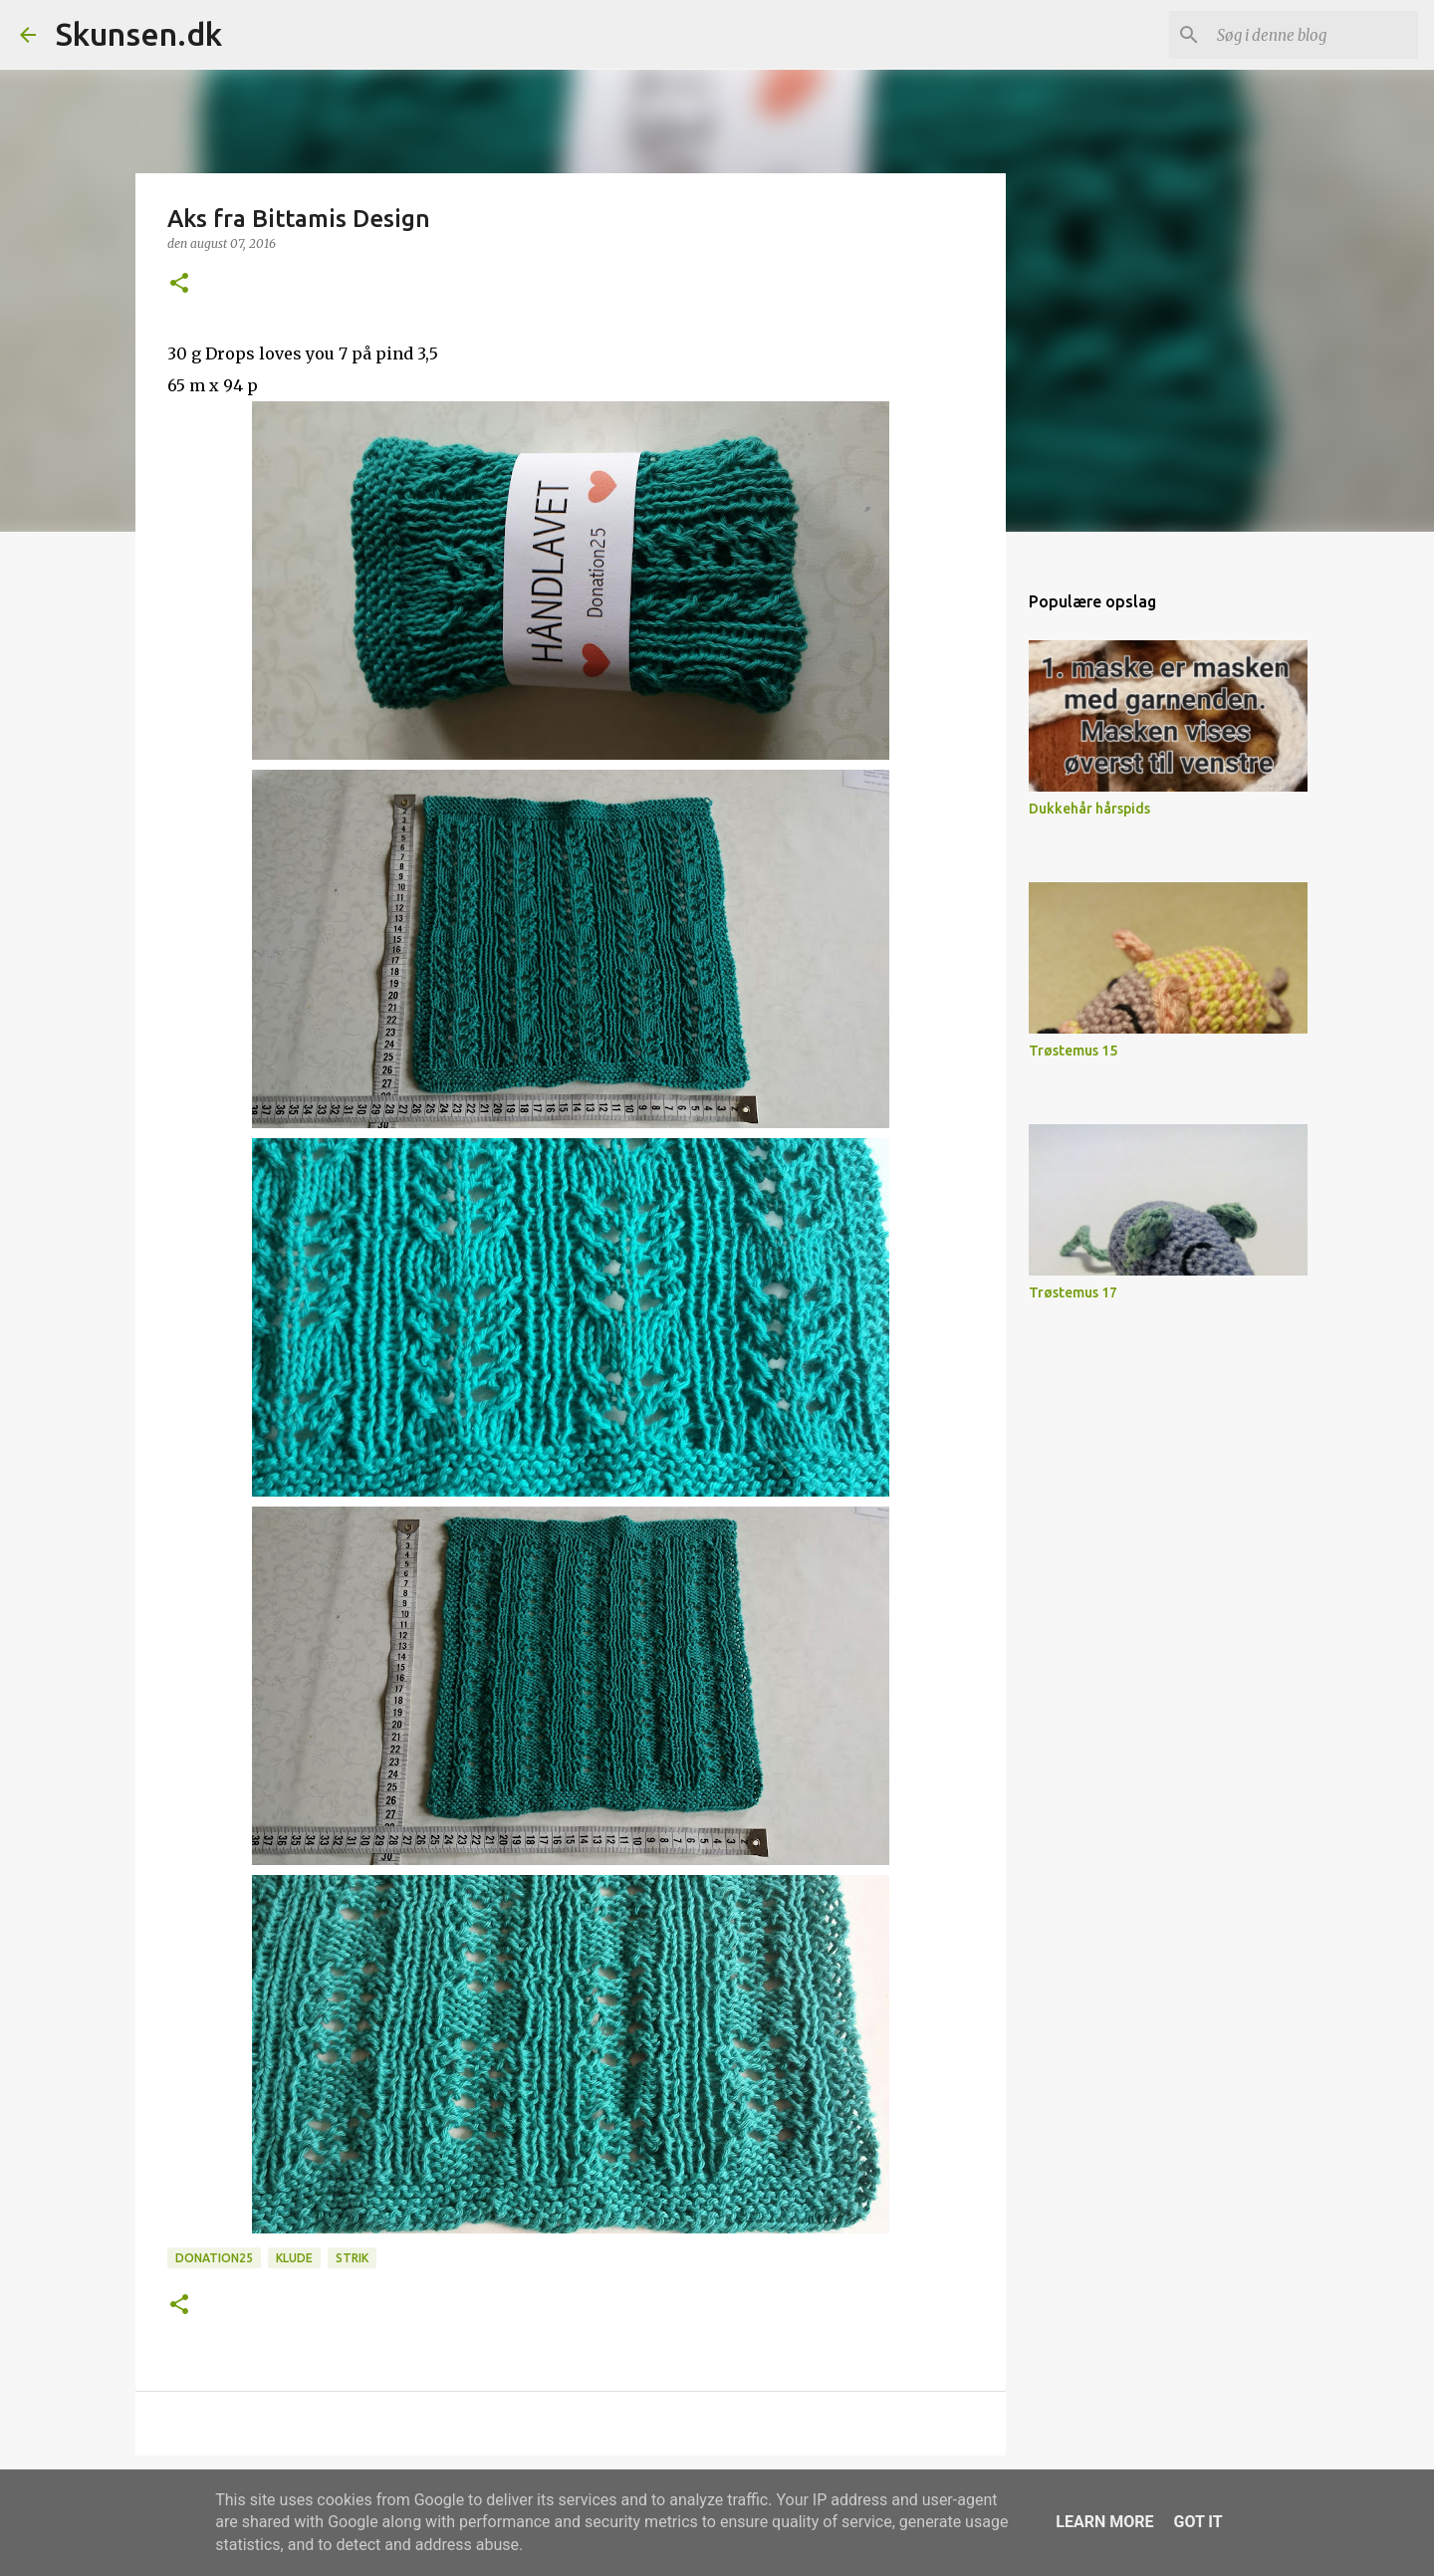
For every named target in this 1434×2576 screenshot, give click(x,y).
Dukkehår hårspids (1089, 809)
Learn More (1104, 2521)
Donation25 (214, 2257)
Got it (1197, 2521)
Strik (352, 2257)
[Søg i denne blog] (1313, 35)
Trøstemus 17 (1073, 1292)
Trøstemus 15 (1073, 1050)
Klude (294, 2257)
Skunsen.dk (139, 34)
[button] (179, 284)
